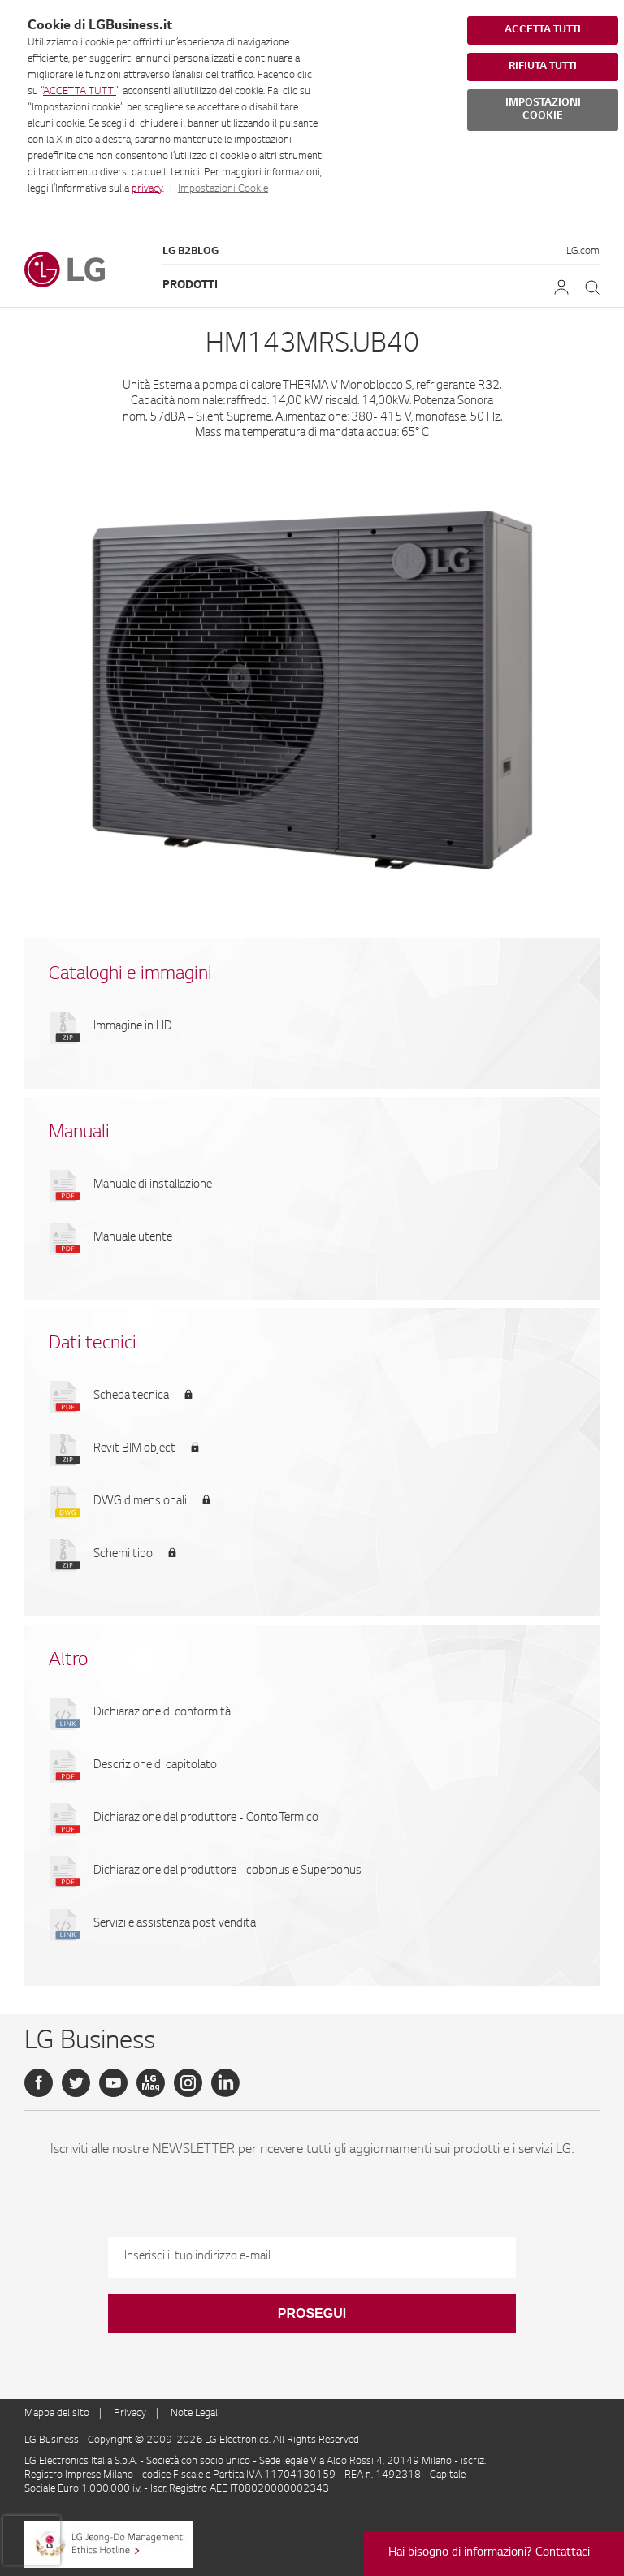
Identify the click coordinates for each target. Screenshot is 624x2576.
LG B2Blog (190, 251)
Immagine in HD (132, 1026)
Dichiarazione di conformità (162, 1713)
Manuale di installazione (152, 1185)
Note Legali (195, 2413)
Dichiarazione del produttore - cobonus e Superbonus (227, 1871)
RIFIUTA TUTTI (543, 66)
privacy (147, 189)
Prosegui (312, 2313)
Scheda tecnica (131, 1396)
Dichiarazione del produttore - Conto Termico (205, 1818)
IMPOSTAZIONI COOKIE (543, 109)
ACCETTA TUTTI (79, 91)
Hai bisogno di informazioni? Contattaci (489, 2553)
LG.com (583, 251)
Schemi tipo (123, 1554)
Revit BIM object (134, 1449)
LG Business (52, 2440)
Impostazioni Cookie (223, 189)
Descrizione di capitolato (155, 1765)
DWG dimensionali (140, 1501)
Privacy (130, 2413)
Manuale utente (132, 1238)
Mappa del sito (56, 2413)
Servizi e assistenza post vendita (174, 1924)
